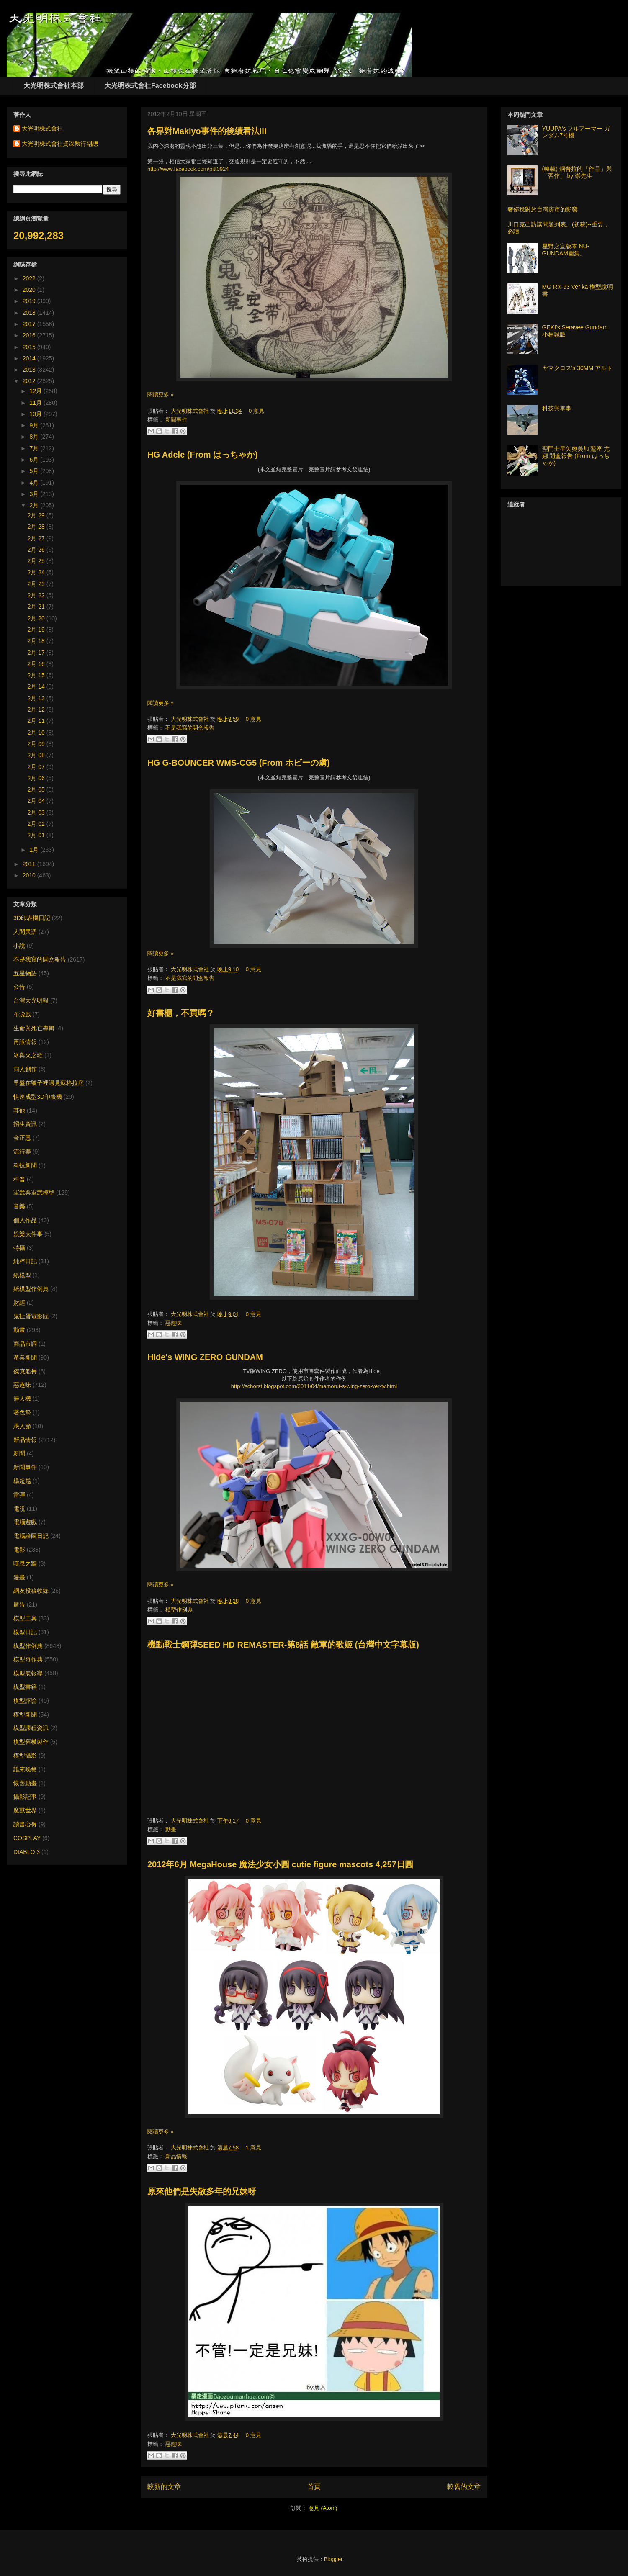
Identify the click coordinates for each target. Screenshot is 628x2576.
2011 (30, 864)
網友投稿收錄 (31, 1590)
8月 (34, 436)
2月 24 (37, 572)
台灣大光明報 (31, 1000)
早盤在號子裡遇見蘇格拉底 (48, 1083)
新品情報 (176, 2156)
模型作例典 (179, 1610)
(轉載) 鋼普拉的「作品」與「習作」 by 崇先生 (577, 172)
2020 (30, 289)
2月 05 (37, 789)
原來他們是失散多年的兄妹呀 (201, 2191)
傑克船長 (25, 1371)
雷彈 (19, 1494)
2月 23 (37, 584)
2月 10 (37, 732)
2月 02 (37, 823)
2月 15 (37, 675)
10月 (36, 414)
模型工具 (25, 1618)
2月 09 (37, 743)
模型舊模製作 (31, 1741)
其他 (19, 1110)
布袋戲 (22, 1014)
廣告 (19, 1604)
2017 (30, 324)
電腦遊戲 (25, 1522)
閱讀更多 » (160, 394)
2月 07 (37, 767)
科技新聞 (25, 1165)
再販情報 (25, 1042)
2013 (30, 369)
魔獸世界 (25, 1810)
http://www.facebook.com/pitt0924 (188, 169)
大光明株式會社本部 (53, 85)
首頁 (314, 2486)
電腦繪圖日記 (31, 1535)
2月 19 (37, 629)
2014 (30, 358)
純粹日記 (25, 1261)
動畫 (170, 1829)
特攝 (19, 1247)
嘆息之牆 (25, 1563)
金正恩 (22, 1137)
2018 (30, 312)
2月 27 (37, 538)
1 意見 (253, 2147)
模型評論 (25, 1700)
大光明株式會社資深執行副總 (60, 143)
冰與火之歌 (28, 1055)
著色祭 (22, 1412)
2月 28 (37, 526)
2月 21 (37, 606)
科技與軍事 (556, 408)
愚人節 (22, 1426)
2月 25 (37, 561)
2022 (30, 278)
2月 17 (37, 652)
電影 (19, 1549)
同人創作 (25, 1069)
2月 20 (37, 618)
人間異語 (25, 931)
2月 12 (37, 709)
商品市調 (25, 1343)
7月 (34, 448)
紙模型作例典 (31, 1288)
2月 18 (37, 641)
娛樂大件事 (28, 1234)
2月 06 (37, 778)
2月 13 (37, 698)
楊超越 (22, 1481)
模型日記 (25, 1632)
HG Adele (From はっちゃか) (202, 454)
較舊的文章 (464, 2486)
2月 (34, 505)
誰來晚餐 (25, 1769)
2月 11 (37, 720)
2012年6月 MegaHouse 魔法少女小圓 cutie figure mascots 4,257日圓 (280, 1864)
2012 (30, 381)
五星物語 (25, 973)
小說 (19, 945)
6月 (34, 459)
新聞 (19, 1453)
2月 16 (37, 664)
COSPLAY (27, 1838)
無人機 (22, 1398)
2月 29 (37, 515)
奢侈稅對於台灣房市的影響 (542, 209)
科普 (19, 1179)
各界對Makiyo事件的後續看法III (206, 131)
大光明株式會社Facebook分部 (150, 85)
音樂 (19, 1206)
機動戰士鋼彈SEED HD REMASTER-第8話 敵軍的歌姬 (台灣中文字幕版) (283, 1644)
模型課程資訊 (31, 1728)
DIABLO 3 (26, 1851)
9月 (34, 425)
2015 (30, 347)
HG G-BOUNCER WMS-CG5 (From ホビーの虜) (238, 762)
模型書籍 (25, 1687)
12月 (36, 391)
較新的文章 (164, 2486)
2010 (30, 875)
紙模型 (22, 1275)
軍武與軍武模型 (33, 1192)
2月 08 (37, 755)
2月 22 (37, 595)
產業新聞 (25, 1357)
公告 (19, 986)
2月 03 (37, 812)
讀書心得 (25, 1824)
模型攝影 (25, 1755)
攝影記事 (25, 1796)
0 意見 (256, 411)
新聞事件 (176, 419)
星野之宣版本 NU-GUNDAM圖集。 (565, 250)
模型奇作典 (28, 1659)
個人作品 (25, 1220)
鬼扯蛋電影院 (31, 1316)
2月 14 (37, 686)
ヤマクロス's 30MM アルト (577, 368)
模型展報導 (28, 1673)
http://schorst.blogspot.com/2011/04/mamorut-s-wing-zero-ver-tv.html (314, 1386)
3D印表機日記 (31, 918)
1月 (34, 849)
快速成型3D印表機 (37, 1096)
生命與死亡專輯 (33, 1028)
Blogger (333, 2559)
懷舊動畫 (25, 1783)
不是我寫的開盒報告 (189, 728)
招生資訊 (25, 1124)
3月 (34, 494)
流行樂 (22, 1151)
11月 (36, 402)
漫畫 (19, 1577)
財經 (19, 1302)
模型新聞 (25, 1714)
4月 (34, 482)
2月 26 (37, 549)
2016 (30, 335)
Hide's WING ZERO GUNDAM (205, 1357)
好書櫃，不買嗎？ (180, 1013)
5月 (34, 471)
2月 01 (37, 835)
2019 (30, 301)
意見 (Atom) (323, 2508)
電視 (19, 1508)
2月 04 (37, 800)
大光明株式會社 (191, 411)
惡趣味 (173, 1323)
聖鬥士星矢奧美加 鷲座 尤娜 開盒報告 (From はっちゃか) (576, 455)
